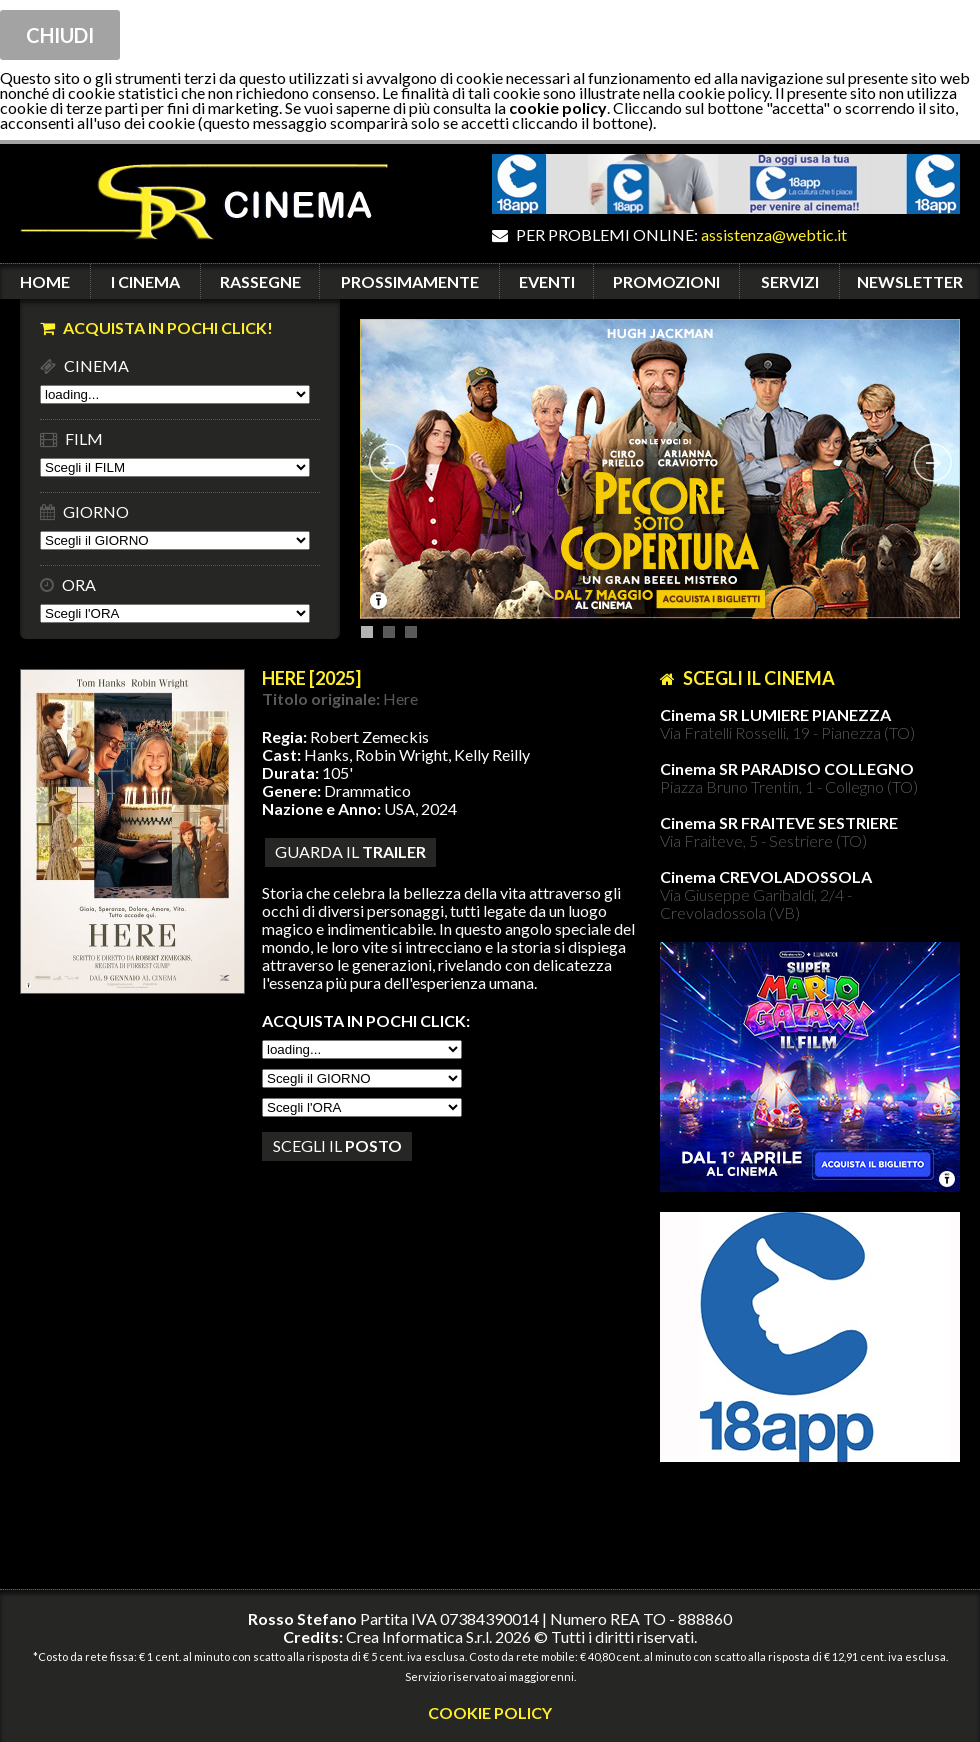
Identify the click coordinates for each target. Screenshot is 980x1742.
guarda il (350, 851)
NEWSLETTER (910, 281)
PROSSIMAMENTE (410, 281)
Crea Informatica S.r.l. (419, 1636)
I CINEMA (145, 281)
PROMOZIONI (666, 281)
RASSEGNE (260, 281)
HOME (45, 281)
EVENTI (547, 281)
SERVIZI (790, 281)
